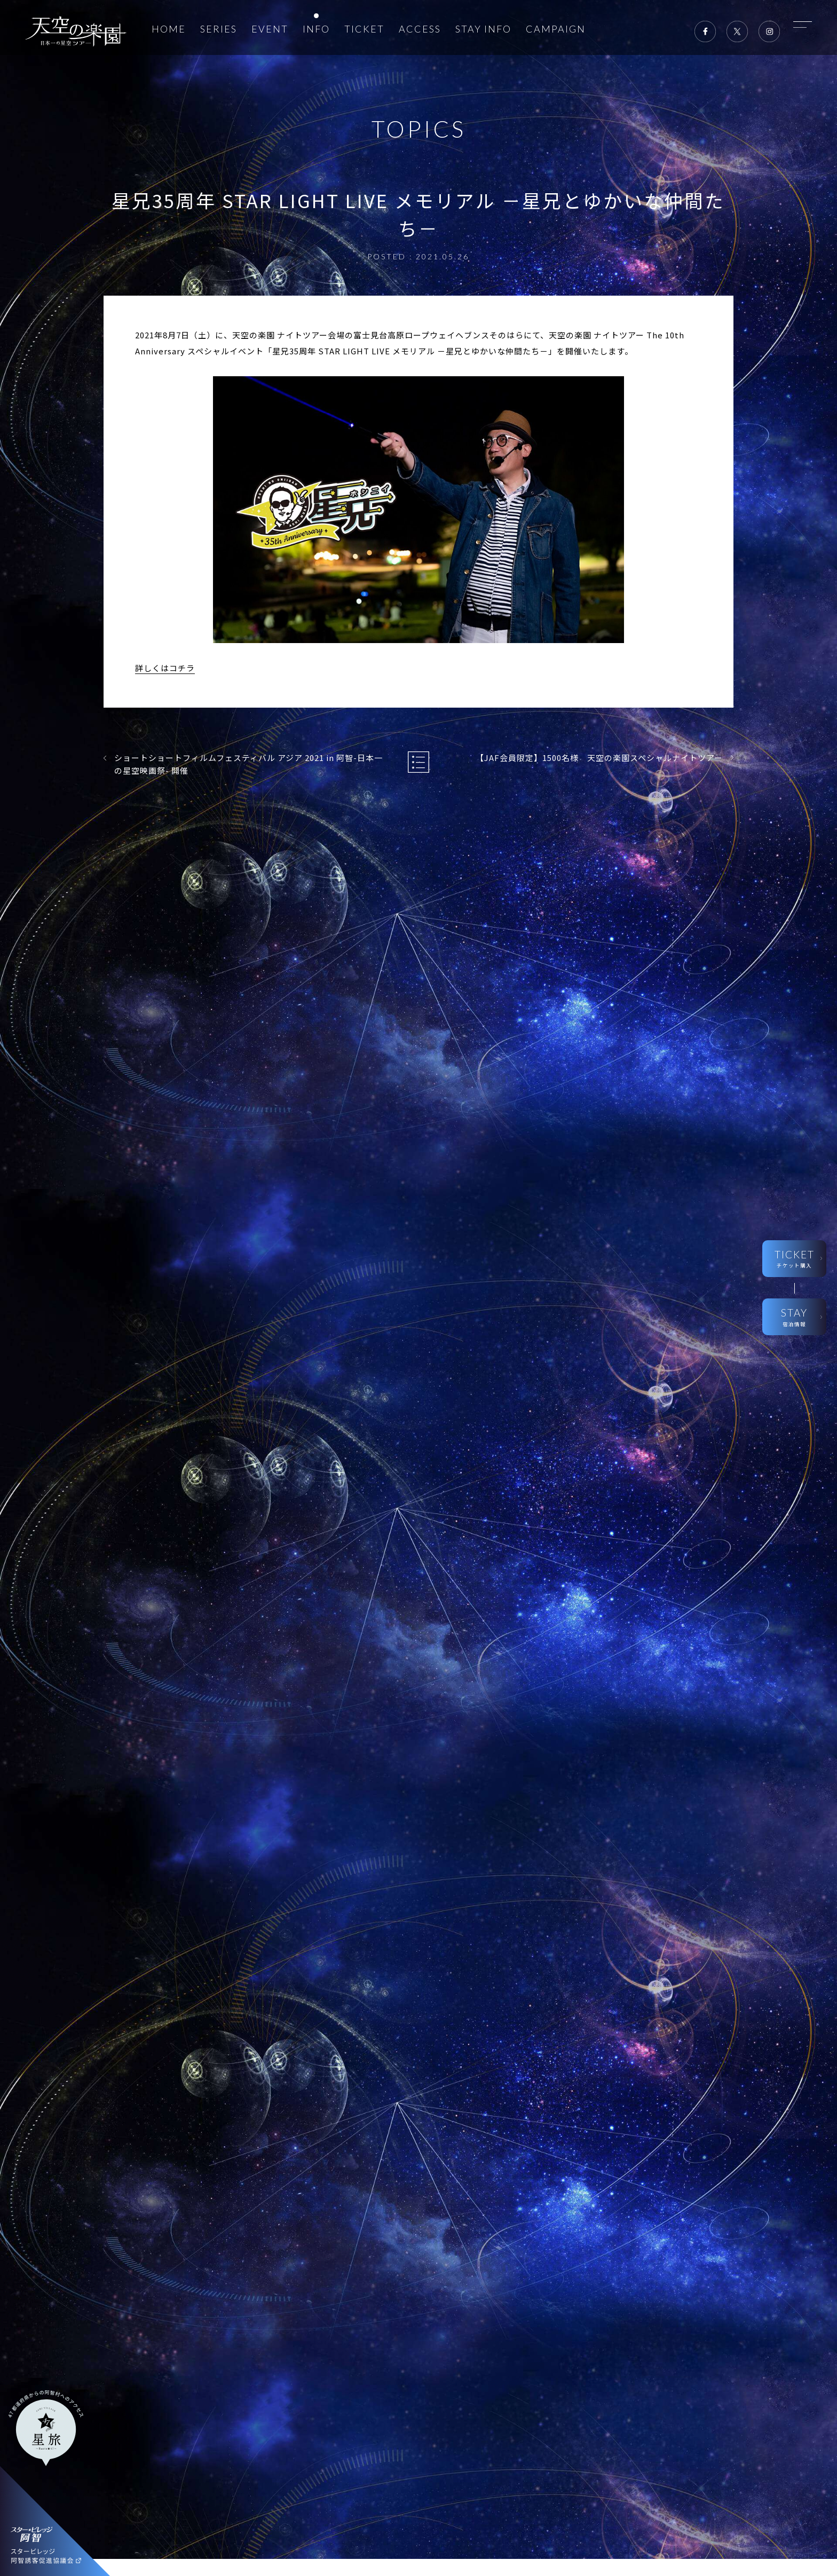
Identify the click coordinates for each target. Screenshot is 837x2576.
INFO (316, 29)
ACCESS (420, 29)
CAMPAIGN (556, 29)
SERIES (218, 29)
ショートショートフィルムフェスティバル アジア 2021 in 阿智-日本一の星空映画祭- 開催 (248, 764)
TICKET (364, 29)
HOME (169, 29)
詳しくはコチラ (165, 667)
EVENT (269, 29)
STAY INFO (483, 29)
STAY (794, 1317)
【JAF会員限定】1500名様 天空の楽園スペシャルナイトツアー (599, 757)
